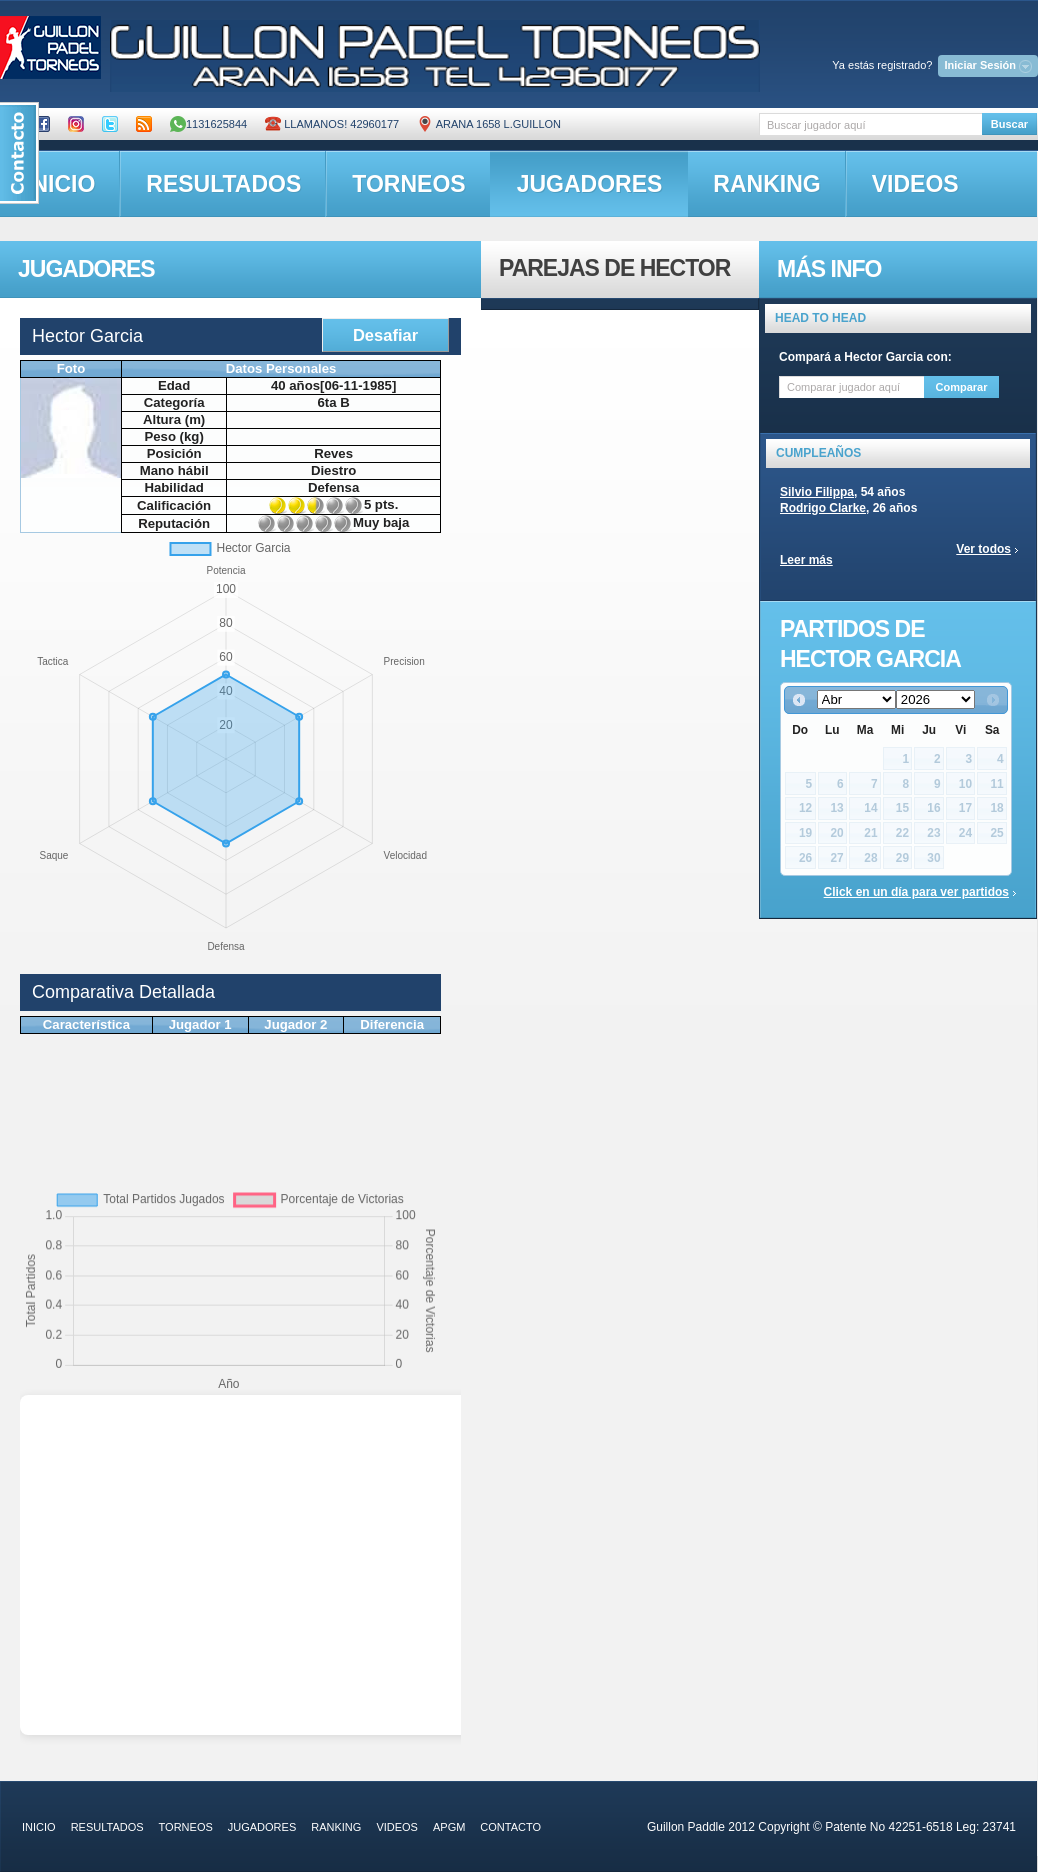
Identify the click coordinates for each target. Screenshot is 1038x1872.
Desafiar (385, 335)
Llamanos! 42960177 (332, 124)
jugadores (590, 184)
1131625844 (208, 124)
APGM (449, 1827)
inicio (39, 1827)
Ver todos (983, 549)
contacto (510, 1827)
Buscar (1009, 124)
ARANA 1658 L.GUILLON (489, 124)
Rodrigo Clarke (823, 508)
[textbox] (870, 124)
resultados (223, 184)
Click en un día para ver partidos (916, 892)
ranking (766, 184)
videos (915, 184)
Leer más (806, 560)
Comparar (962, 387)
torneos (408, 184)
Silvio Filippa (817, 492)
